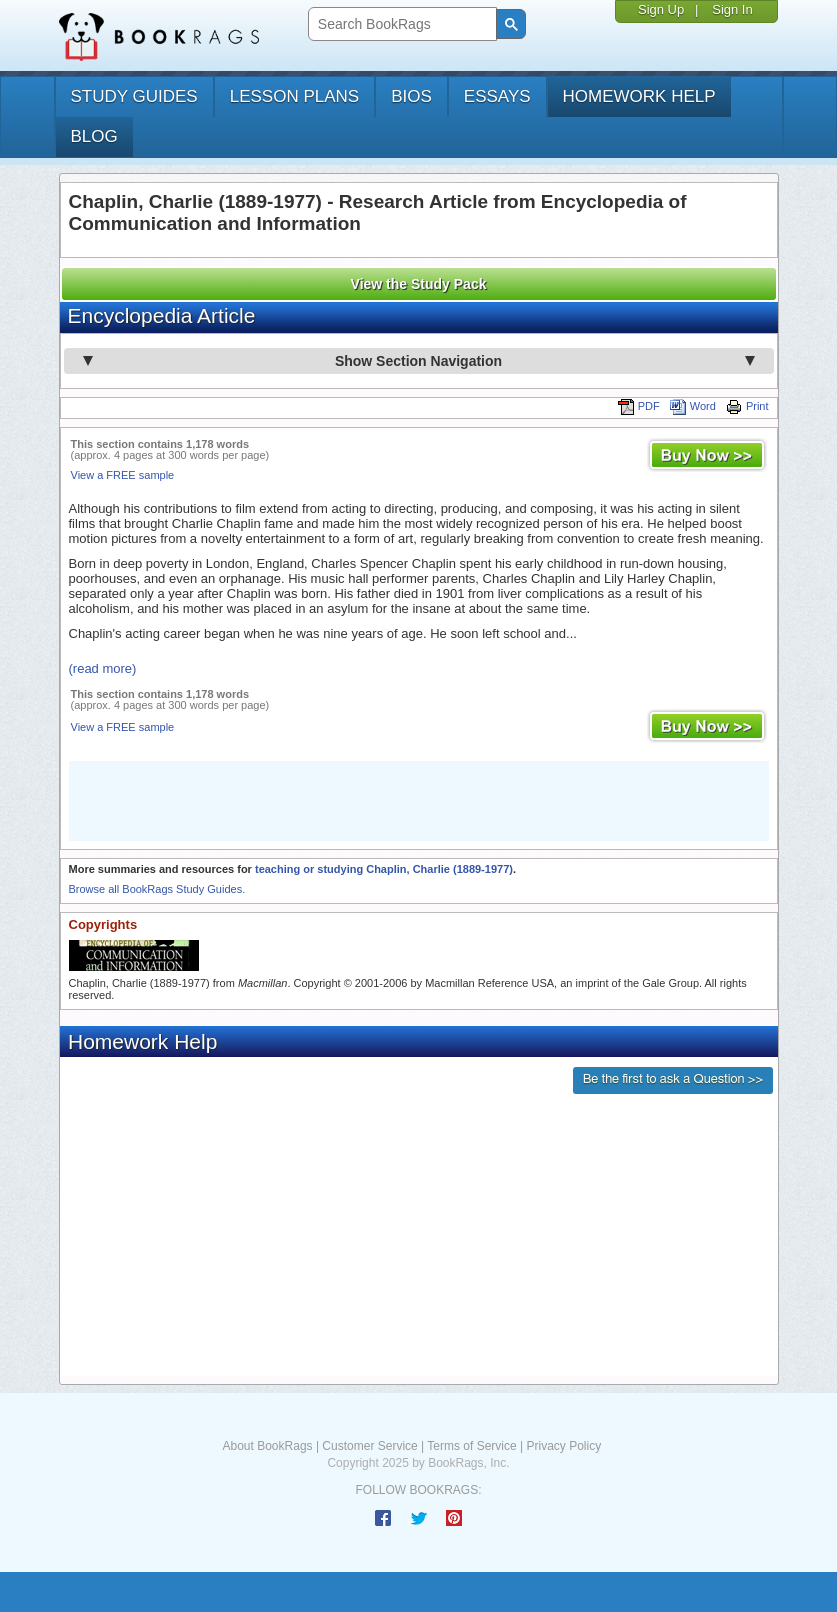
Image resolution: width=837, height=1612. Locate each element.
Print (747, 406)
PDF (639, 406)
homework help (639, 96)
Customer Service (369, 1446)
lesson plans (294, 96)
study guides (134, 96)
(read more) (103, 668)
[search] (400, 24)
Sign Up (661, 9)
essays (497, 96)
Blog (94, 136)
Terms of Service (471, 1446)
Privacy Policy (563, 1446)
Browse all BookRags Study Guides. (157, 889)
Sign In (732, 9)
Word (693, 406)
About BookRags (268, 1446)
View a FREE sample (123, 475)
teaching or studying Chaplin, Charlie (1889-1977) (384, 869)
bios (411, 96)
